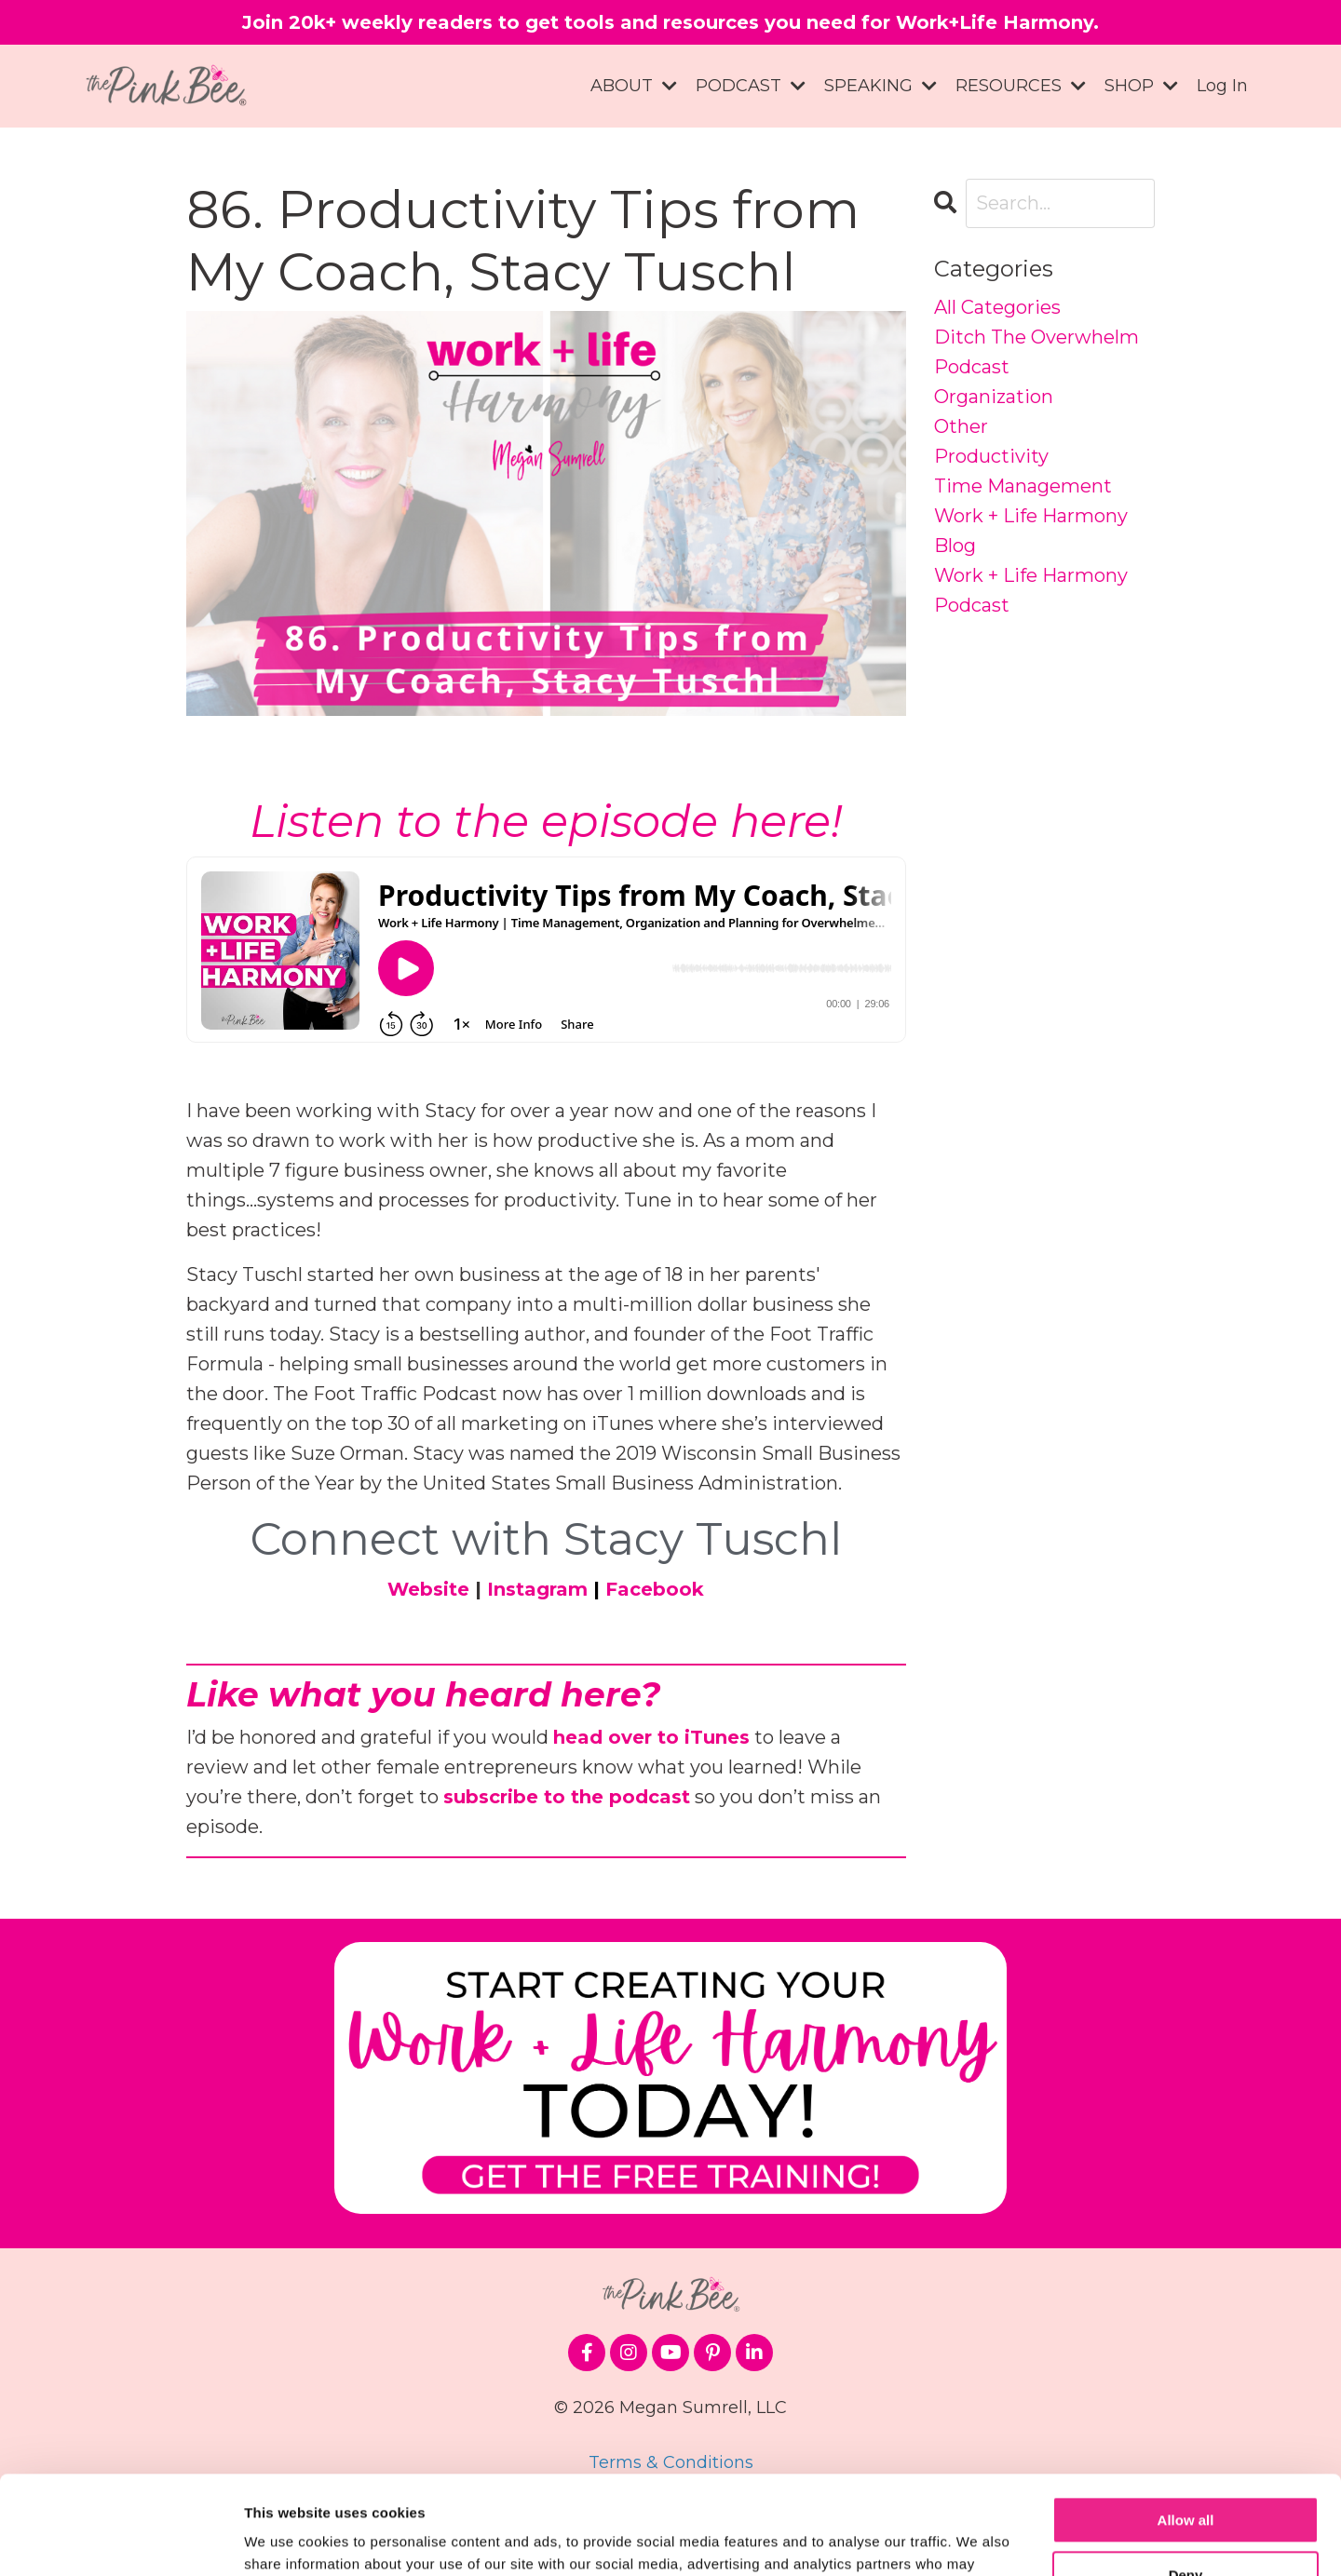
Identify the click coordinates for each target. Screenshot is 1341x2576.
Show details (287, 2539)
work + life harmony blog (1031, 531)
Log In (1222, 85)
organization (993, 396)
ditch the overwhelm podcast (1036, 352)
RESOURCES (1020, 85)
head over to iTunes (651, 1737)
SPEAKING (880, 85)
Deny (1186, 2476)
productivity (991, 456)
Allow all (1186, 2422)
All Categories (997, 307)
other (961, 426)
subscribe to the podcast (566, 1797)
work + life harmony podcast (1031, 590)
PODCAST (751, 85)
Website (428, 1589)
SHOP (1141, 85)
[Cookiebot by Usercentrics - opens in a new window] (120, 2540)
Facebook (654, 1589)
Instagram (537, 1589)
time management (1023, 486)
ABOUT (633, 85)
